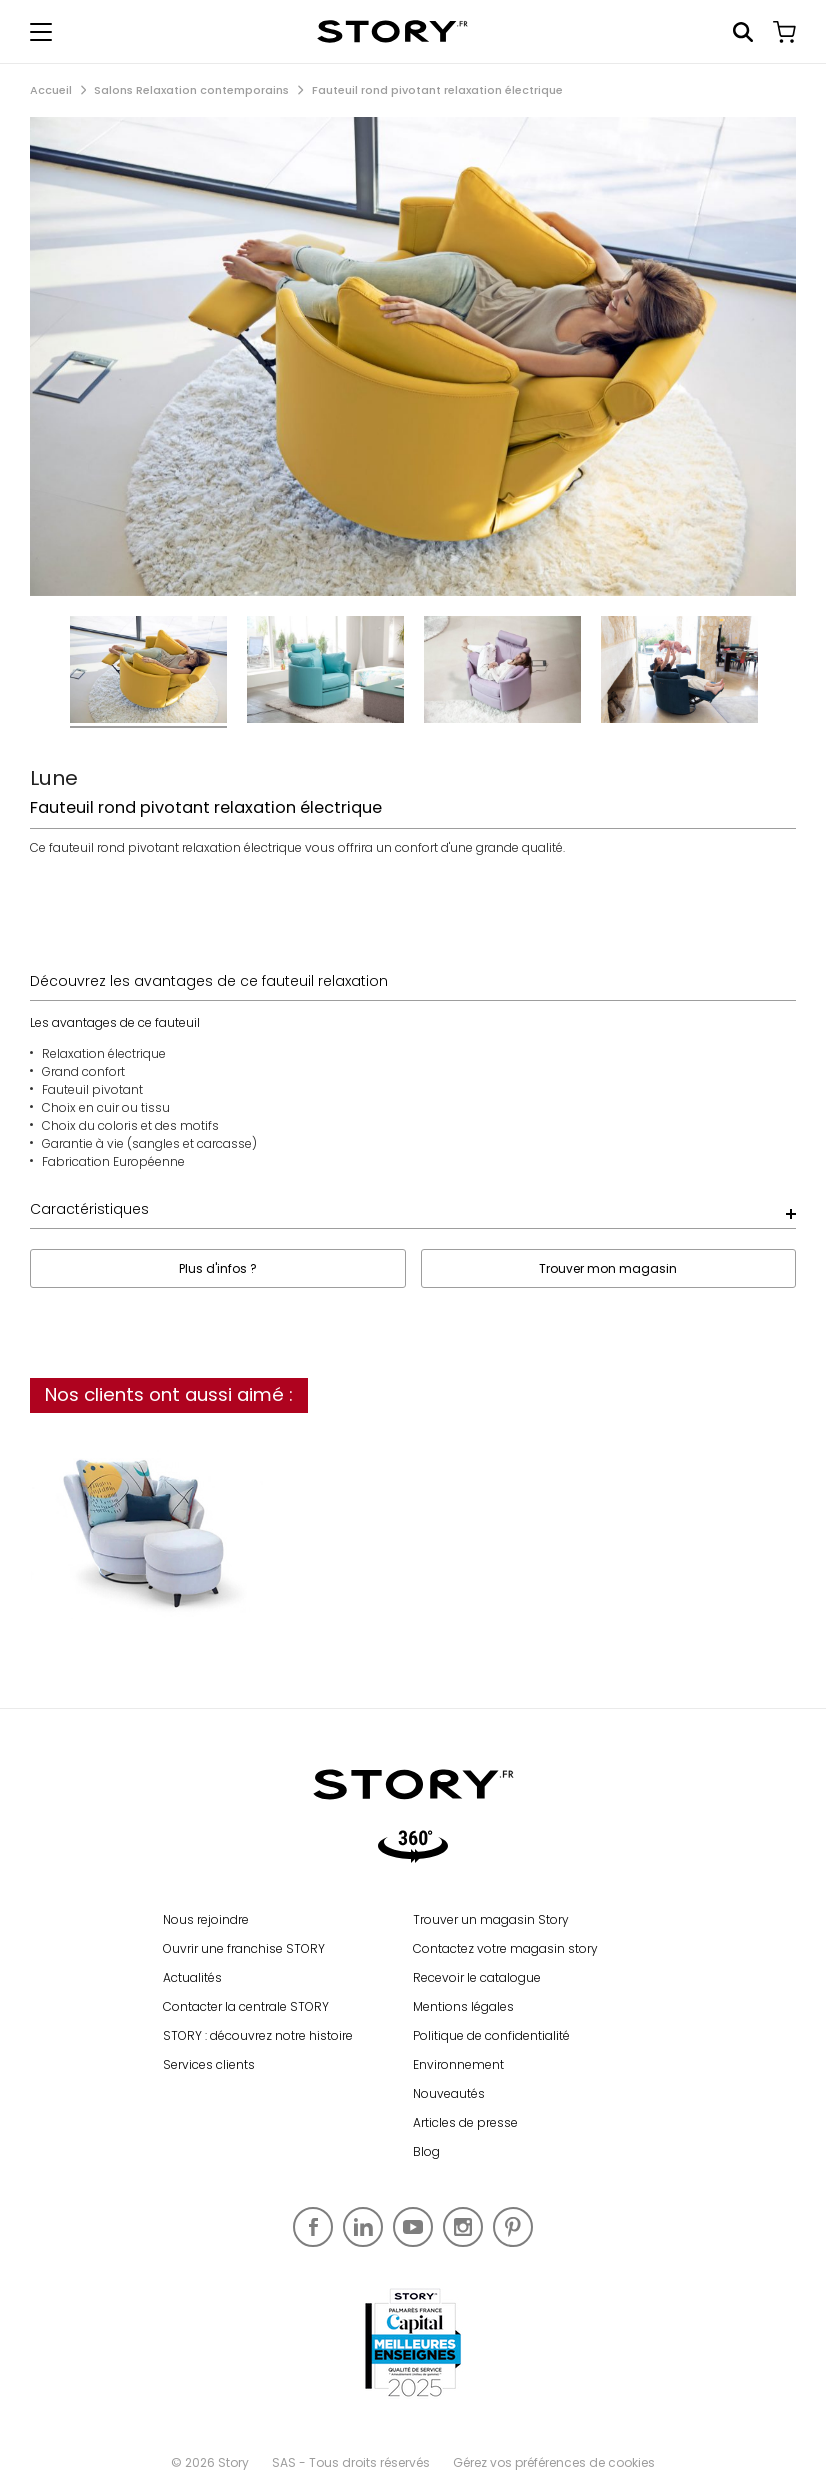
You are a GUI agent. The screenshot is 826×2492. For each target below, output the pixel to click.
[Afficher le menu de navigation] (41, 32)
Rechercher (743, 32)
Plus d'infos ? (218, 1268)
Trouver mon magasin (608, 1268)
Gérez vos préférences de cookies (554, 2462)
